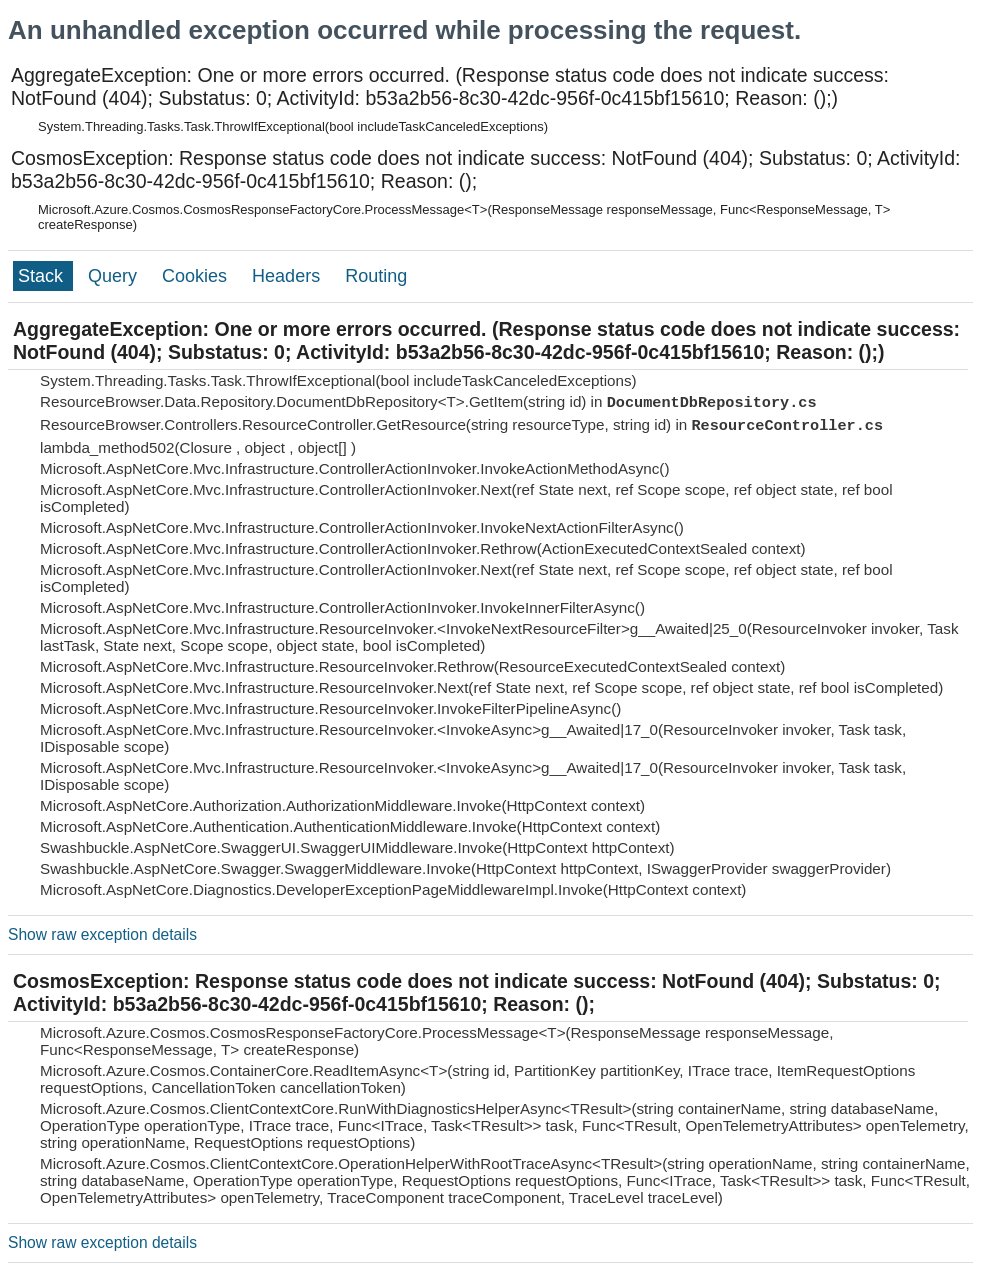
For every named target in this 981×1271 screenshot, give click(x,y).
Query (115, 276)
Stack (43, 276)
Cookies (197, 276)
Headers (288, 276)
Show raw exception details (102, 934)
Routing (376, 276)
